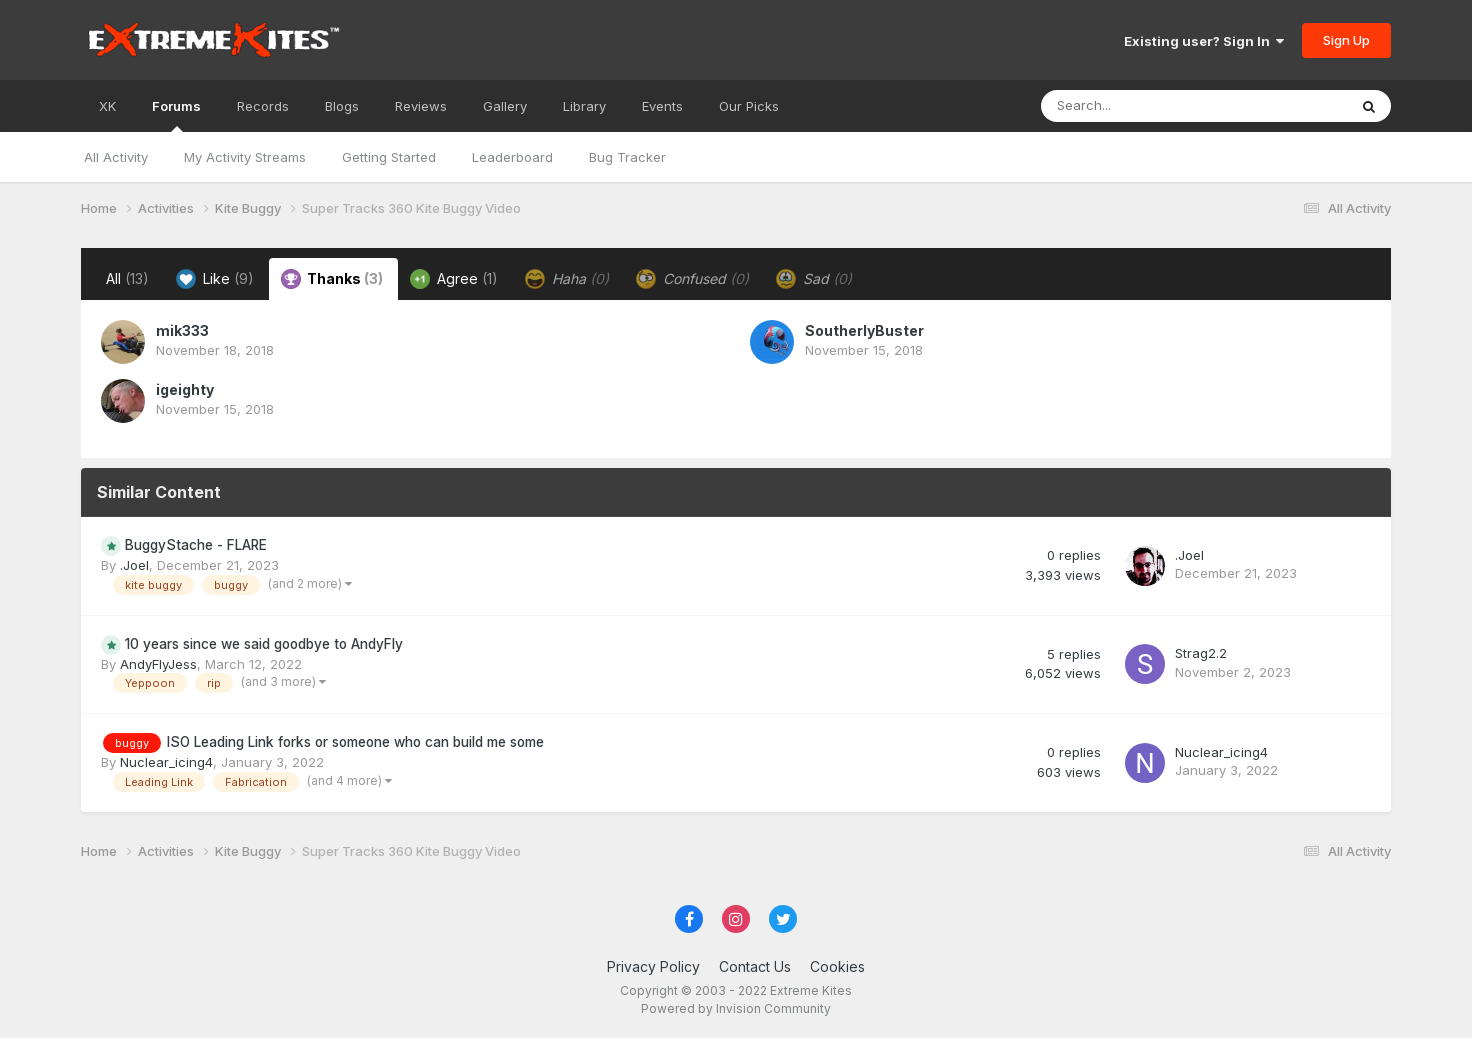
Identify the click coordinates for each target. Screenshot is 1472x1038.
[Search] (1139, 106)
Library (584, 106)
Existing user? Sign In (1204, 41)
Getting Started (389, 157)
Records (263, 106)
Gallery (505, 106)
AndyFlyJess (158, 664)
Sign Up (1346, 40)
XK (107, 106)
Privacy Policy (653, 966)
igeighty (185, 389)
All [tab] (127, 278)
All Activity (116, 157)
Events (662, 106)
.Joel (134, 565)
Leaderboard (512, 157)
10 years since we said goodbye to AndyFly (264, 644)
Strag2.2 (1201, 653)
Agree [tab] (454, 279)
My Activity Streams (245, 157)
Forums (176, 115)
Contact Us (755, 966)
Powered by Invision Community (736, 1008)
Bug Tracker (627, 157)
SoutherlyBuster (864, 330)
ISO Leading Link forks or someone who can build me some (355, 742)
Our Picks (749, 106)
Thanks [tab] (332, 279)
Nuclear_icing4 (166, 762)
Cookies (837, 966)
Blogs (342, 106)
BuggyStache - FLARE (196, 545)
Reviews (421, 106)
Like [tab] (215, 279)
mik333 (182, 330)
